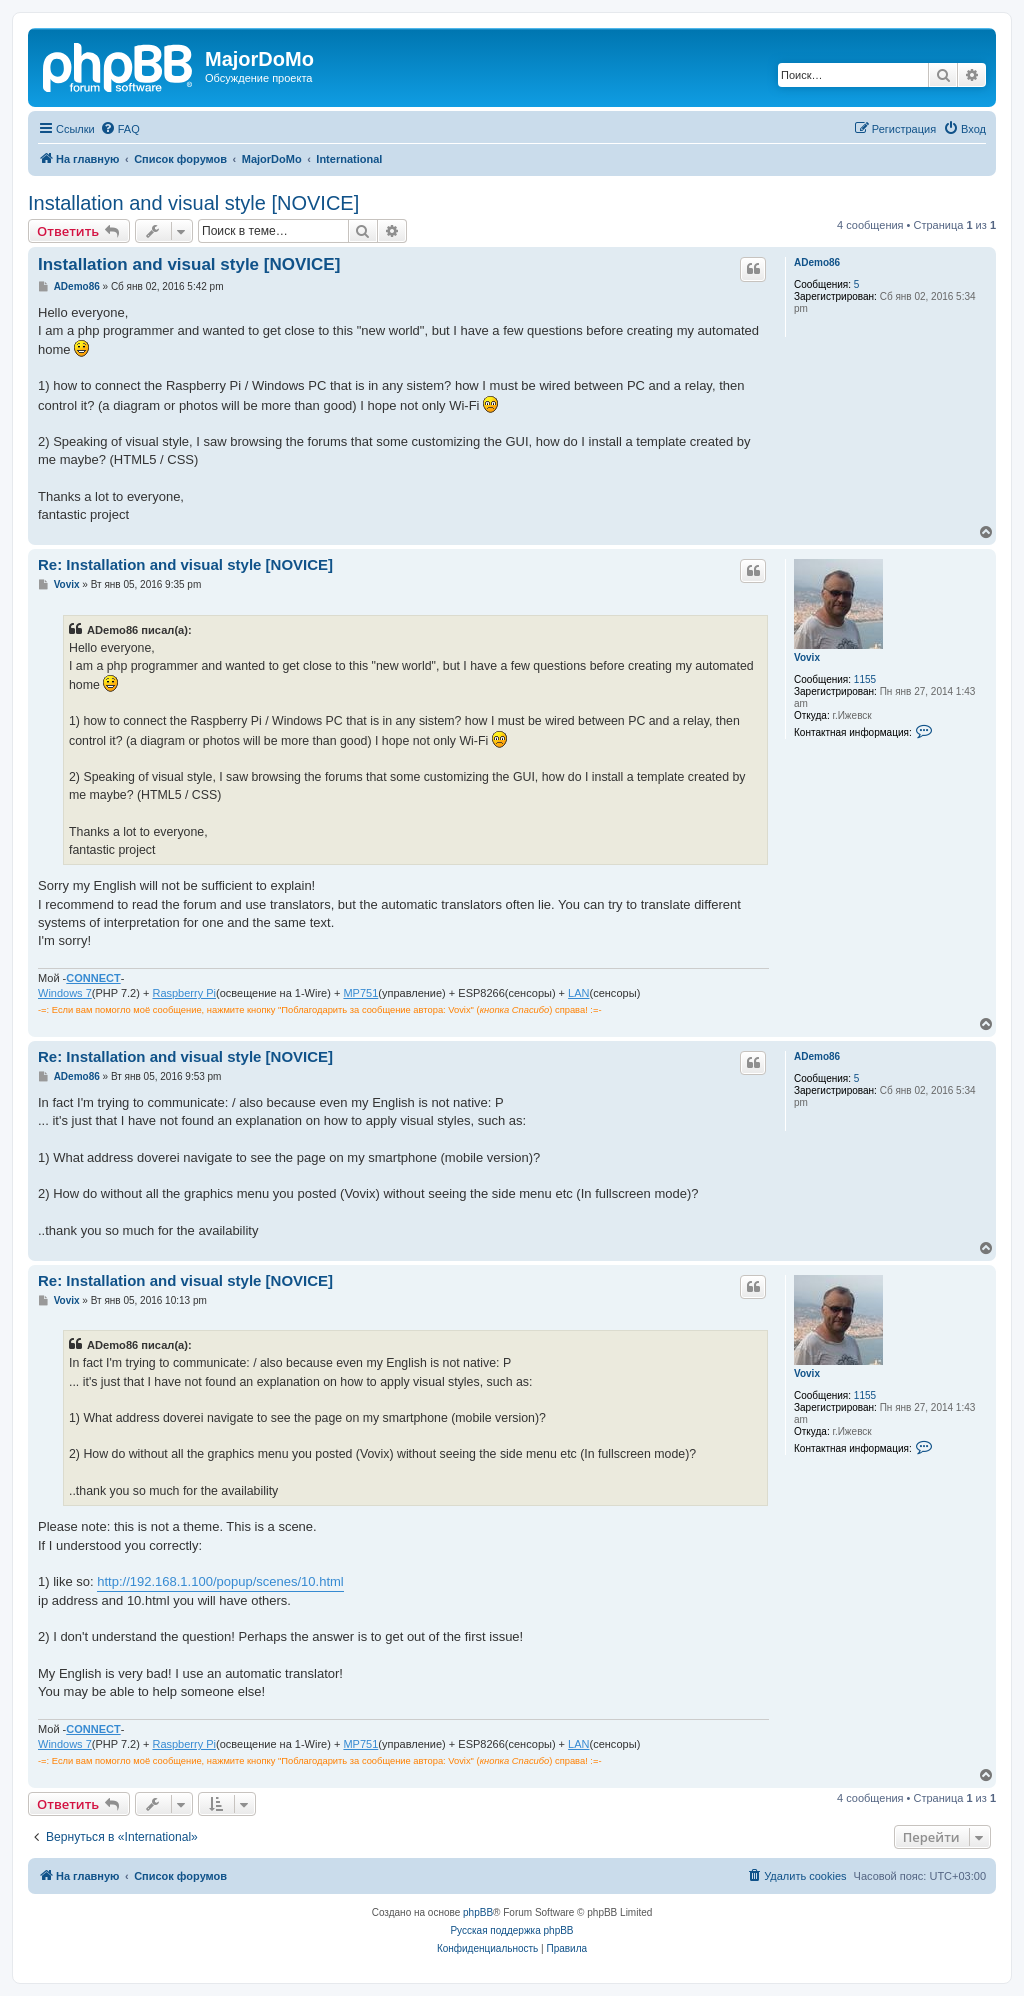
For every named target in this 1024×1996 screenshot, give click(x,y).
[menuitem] (120, 129)
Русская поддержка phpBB (511, 1930)
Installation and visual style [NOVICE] (193, 203)
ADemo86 (817, 262)
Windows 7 (65, 993)
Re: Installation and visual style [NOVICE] (185, 564)
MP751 (360, 993)
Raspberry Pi (184, 993)
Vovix (807, 657)
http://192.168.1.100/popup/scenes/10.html (220, 1581)
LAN (578, 993)
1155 (865, 679)
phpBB (478, 1912)
